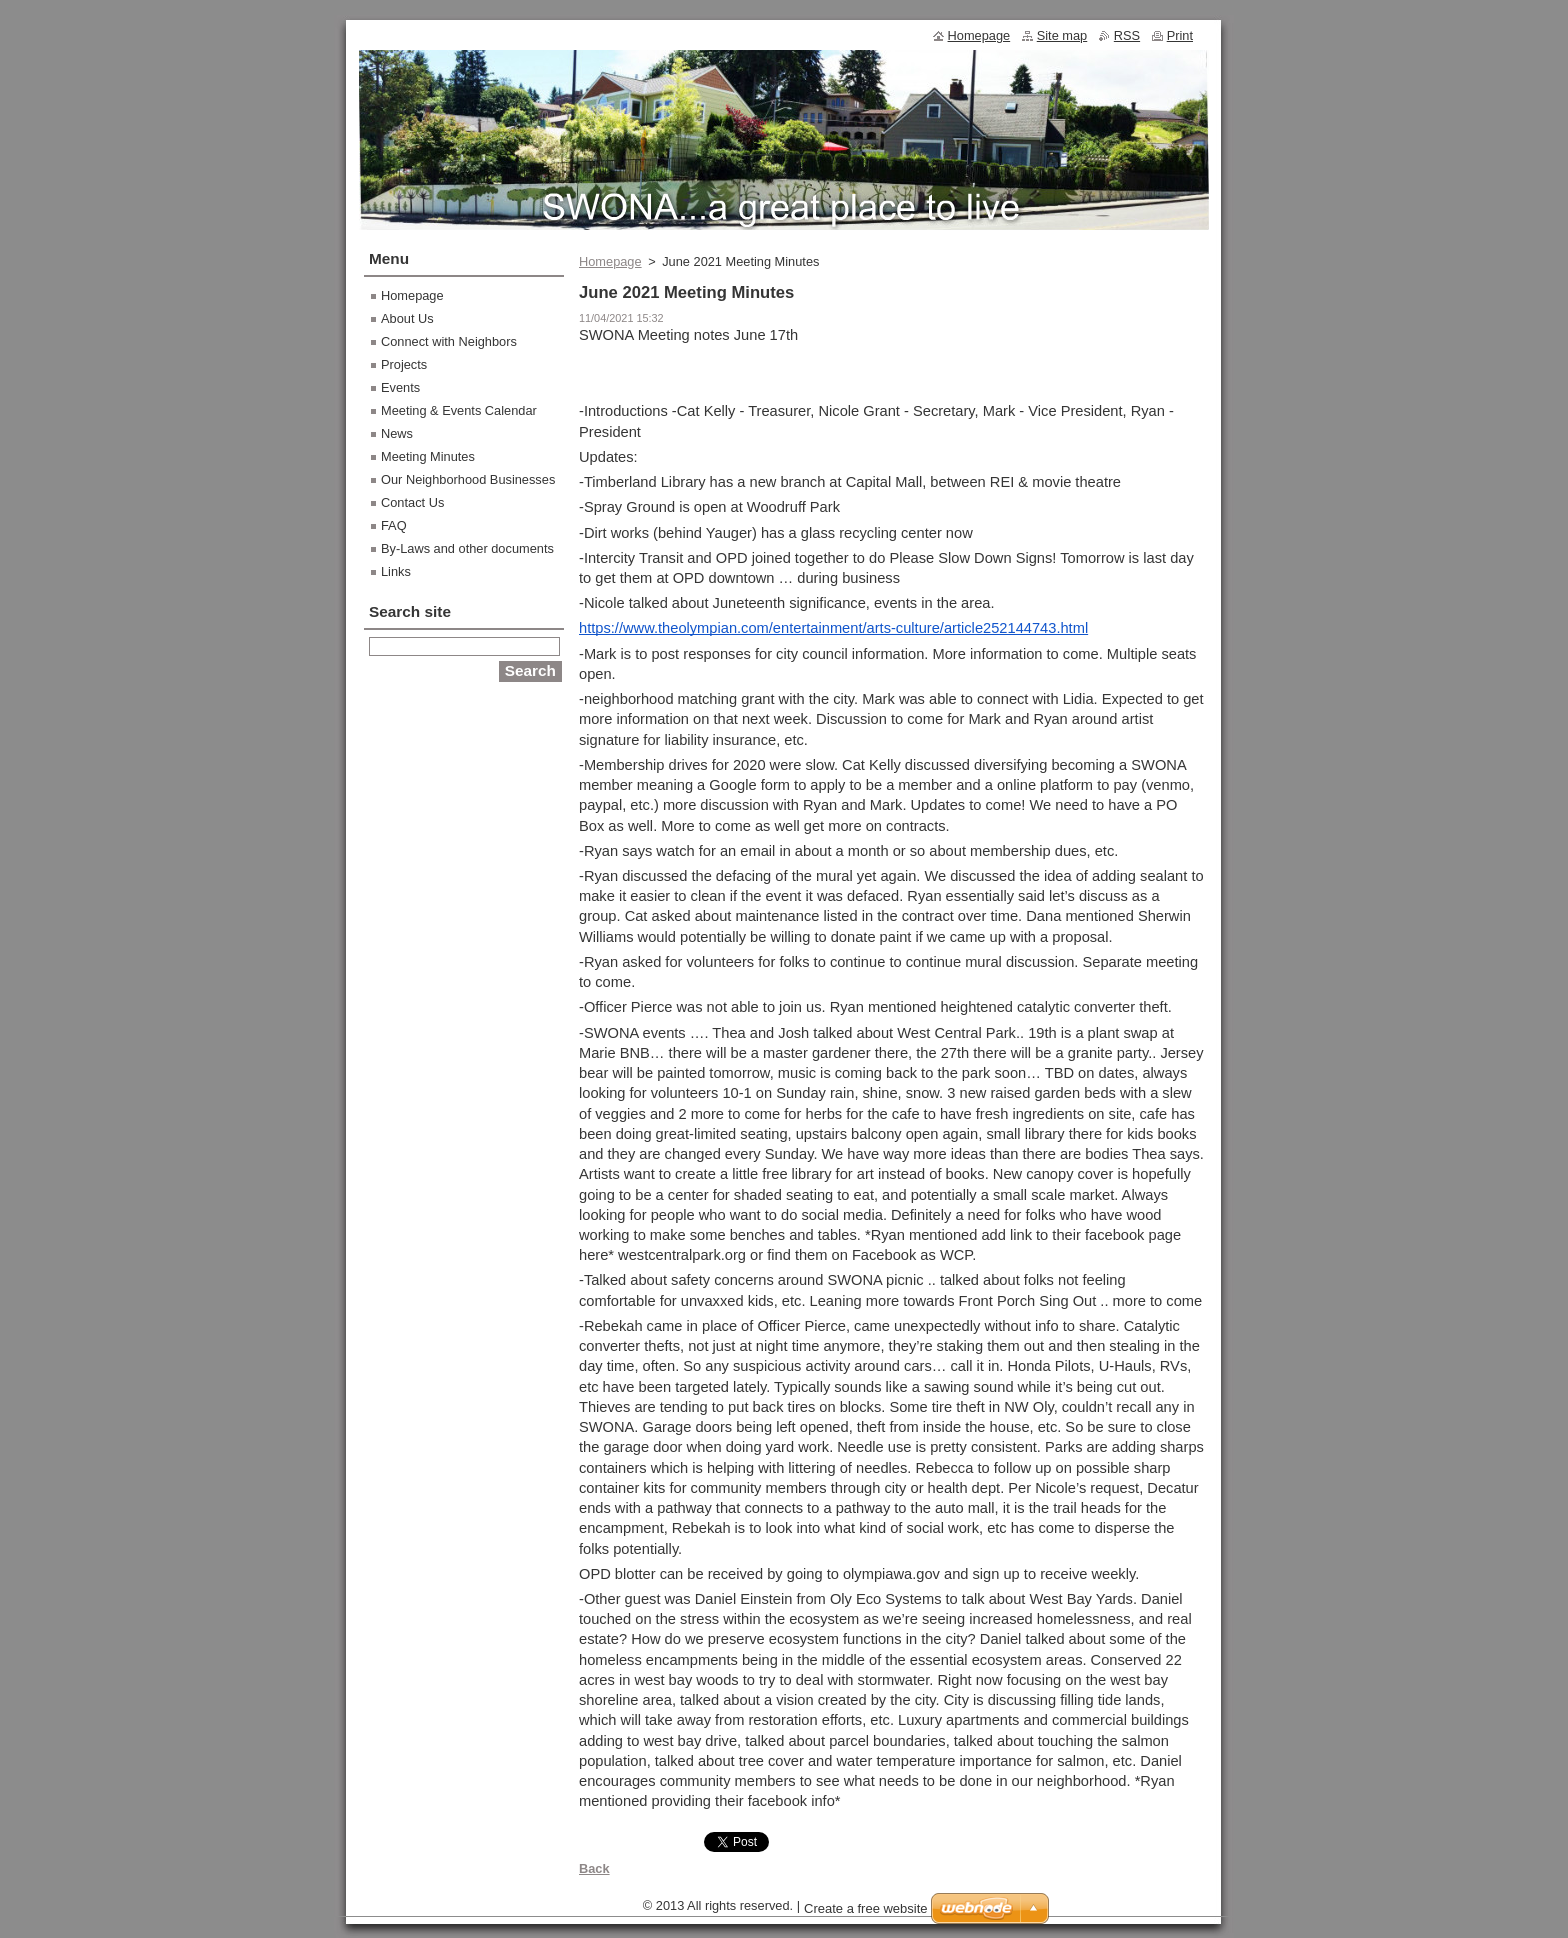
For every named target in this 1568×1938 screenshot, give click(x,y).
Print (1180, 35)
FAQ (394, 525)
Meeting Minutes (428, 456)
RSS (1127, 35)
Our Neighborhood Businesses (468, 479)
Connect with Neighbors (449, 341)
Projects (404, 364)
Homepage (610, 261)
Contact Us (412, 502)
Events (400, 387)
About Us (407, 318)
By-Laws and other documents (467, 548)
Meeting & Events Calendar (459, 410)
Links (396, 571)
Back (594, 1868)
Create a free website (866, 1908)
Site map (1062, 35)
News (397, 433)
